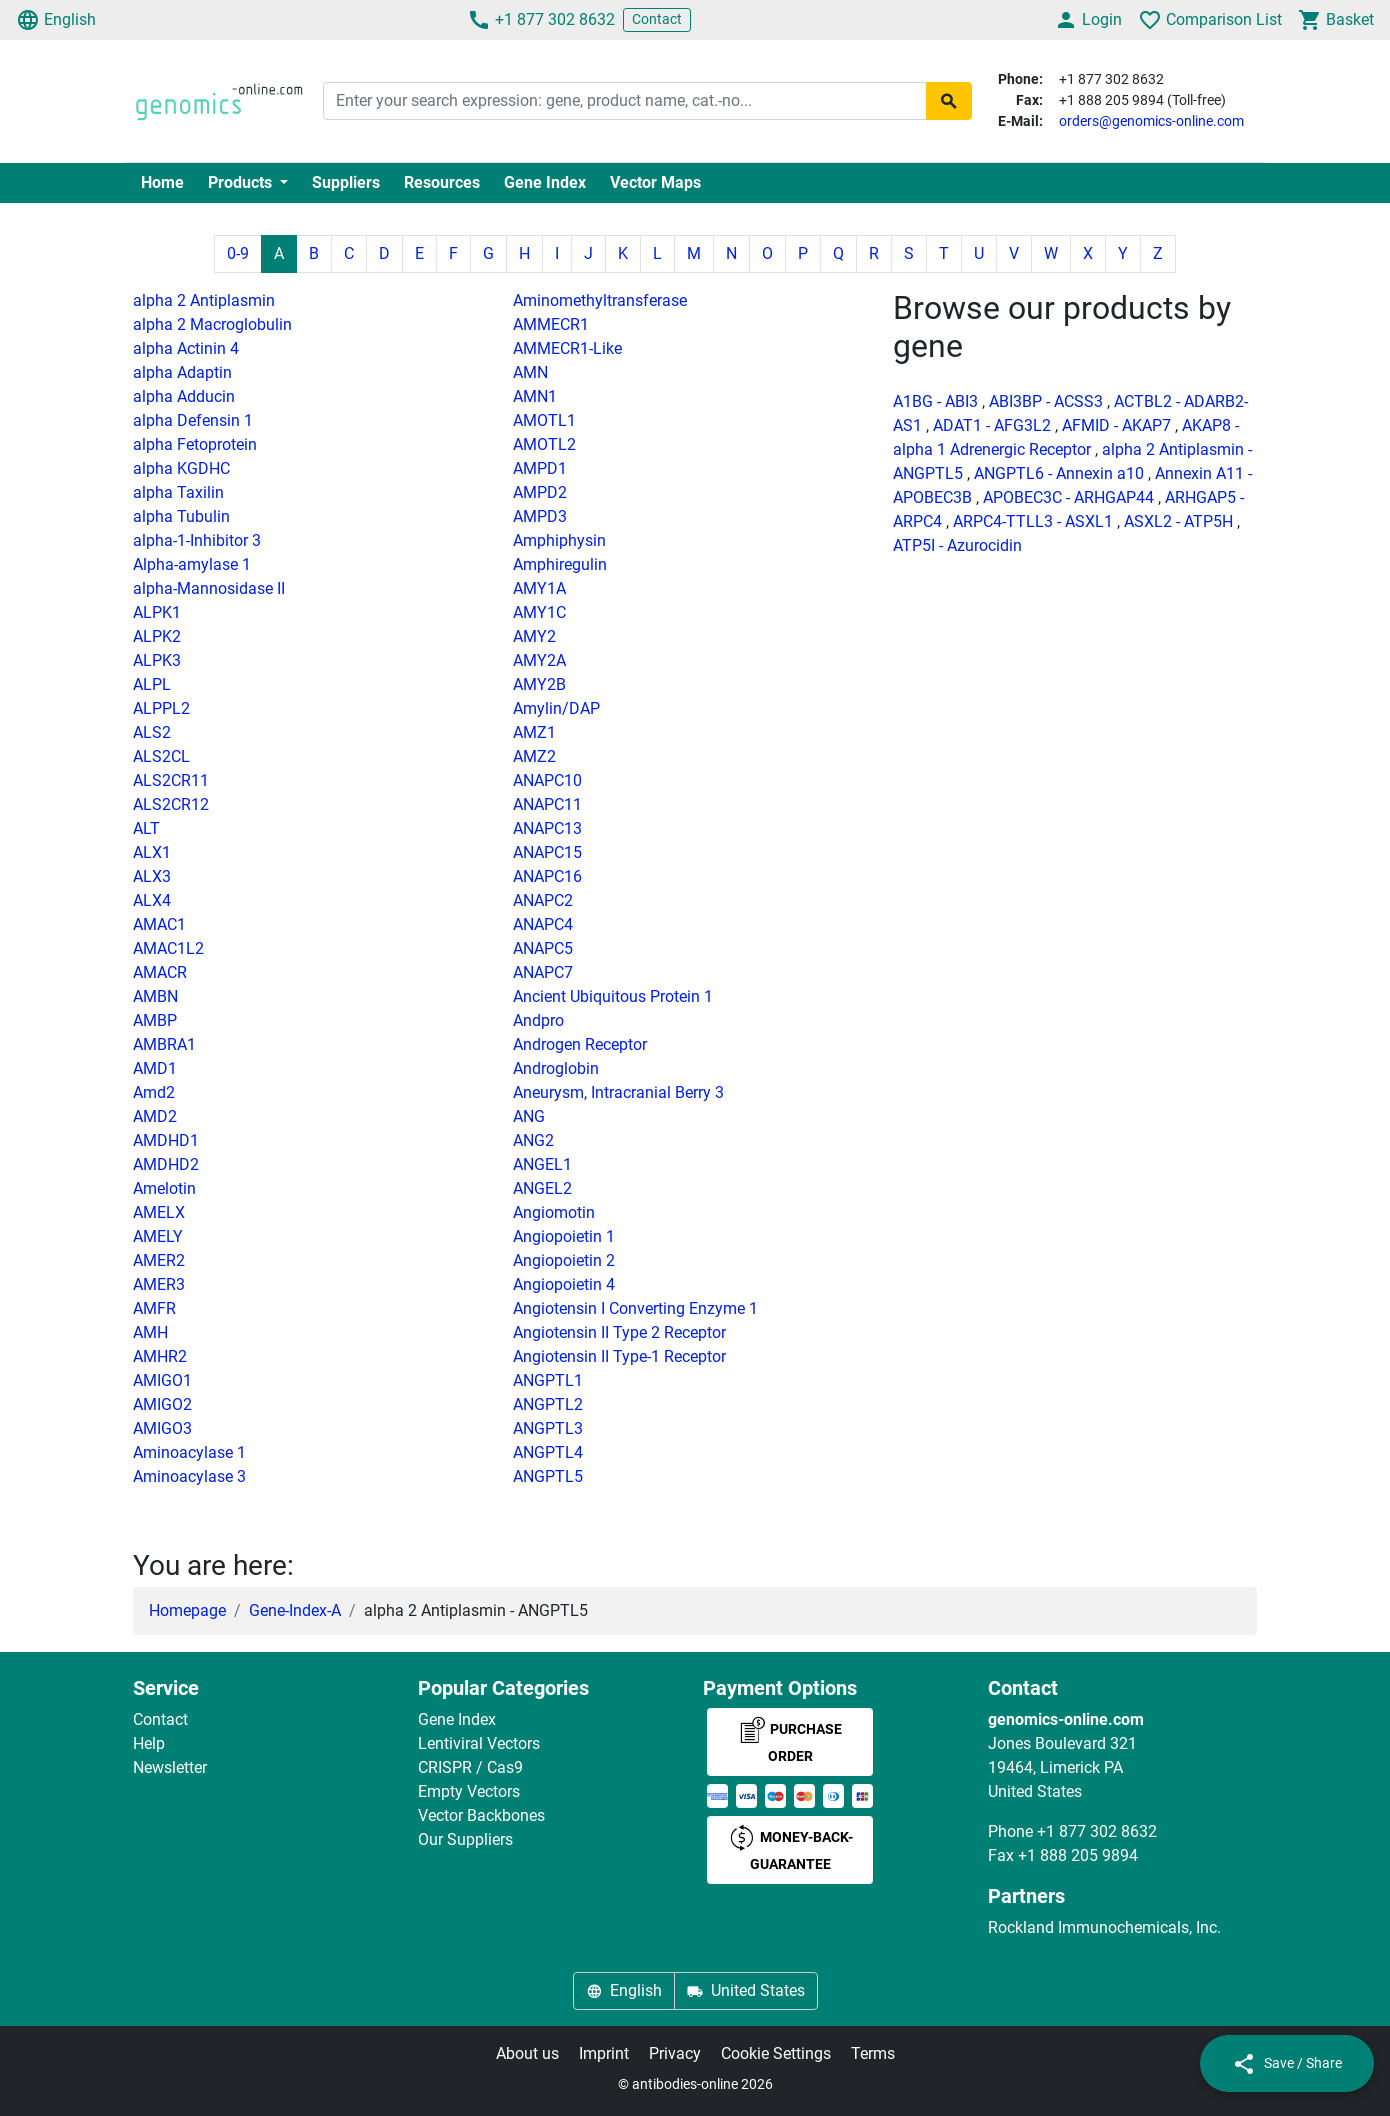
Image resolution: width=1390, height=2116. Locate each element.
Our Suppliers (465, 1839)
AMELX (159, 1212)
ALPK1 (157, 612)
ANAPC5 (543, 948)
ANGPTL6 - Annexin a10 (1059, 473)
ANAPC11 (547, 804)
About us (527, 2053)
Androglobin (556, 1068)
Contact (657, 19)
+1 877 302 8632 (541, 20)
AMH (150, 1332)
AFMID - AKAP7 (1116, 425)
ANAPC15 (547, 852)
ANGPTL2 (548, 1404)
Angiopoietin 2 (564, 1260)
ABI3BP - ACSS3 (1046, 401)
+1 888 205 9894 (1078, 1855)
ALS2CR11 (171, 780)
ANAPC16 (547, 876)
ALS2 (152, 732)
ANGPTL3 (548, 1428)
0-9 (238, 253)
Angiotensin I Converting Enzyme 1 (635, 1308)
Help (149, 1743)
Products (242, 182)
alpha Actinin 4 (186, 348)
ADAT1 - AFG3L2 (992, 425)
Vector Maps (655, 182)
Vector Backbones (481, 1815)
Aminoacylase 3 (189, 1476)
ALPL (152, 684)
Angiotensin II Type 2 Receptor (619, 1332)
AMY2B (539, 684)
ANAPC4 (543, 924)
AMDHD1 (166, 1140)
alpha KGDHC (181, 468)
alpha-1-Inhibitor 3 (197, 540)
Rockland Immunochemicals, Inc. (1104, 1927)
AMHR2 (160, 1356)
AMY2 (534, 636)
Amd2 (154, 1092)
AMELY (158, 1236)
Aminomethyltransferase (600, 300)
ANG (529, 1116)
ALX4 (152, 900)
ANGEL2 (542, 1188)
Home (162, 182)
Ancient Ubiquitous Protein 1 (613, 996)
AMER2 (159, 1260)
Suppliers (346, 182)
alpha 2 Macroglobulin (212, 324)
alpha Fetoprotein (195, 444)
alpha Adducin (184, 396)
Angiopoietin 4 (564, 1284)
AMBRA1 (164, 1044)
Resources (442, 182)
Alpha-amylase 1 (192, 564)
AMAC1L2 (168, 948)
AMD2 (155, 1116)
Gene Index (545, 182)
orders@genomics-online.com (1151, 121)
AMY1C (539, 612)
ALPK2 (157, 636)
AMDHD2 (166, 1164)
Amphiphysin (559, 540)
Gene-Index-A (295, 1610)
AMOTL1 (544, 420)
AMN (530, 372)
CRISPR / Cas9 (470, 1767)
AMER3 (159, 1284)
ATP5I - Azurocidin (957, 545)
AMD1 (155, 1068)
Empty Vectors (469, 1791)
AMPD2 (540, 492)
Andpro (538, 1020)
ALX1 (152, 852)
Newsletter (170, 1767)
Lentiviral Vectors (479, 1743)
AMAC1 (159, 924)
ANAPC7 (543, 972)
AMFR (154, 1308)
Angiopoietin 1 (564, 1236)
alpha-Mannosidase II (209, 588)
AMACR (160, 972)
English (56, 20)
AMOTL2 (544, 444)
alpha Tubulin (181, 516)
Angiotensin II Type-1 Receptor (619, 1356)
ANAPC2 (543, 900)
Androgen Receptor (580, 1044)
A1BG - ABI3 (935, 401)
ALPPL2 (161, 708)
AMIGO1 (162, 1380)
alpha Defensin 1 (193, 420)
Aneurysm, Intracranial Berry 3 (618, 1092)
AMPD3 (540, 516)
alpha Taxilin (178, 492)
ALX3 (152, 876)
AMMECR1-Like (567, 348)
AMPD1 (540, 468)
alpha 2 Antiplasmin (204, 300)
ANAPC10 (547, 780)
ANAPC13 (547, 828)
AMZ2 (534, 756)
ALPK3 (157, 660)
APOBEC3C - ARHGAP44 (1068, 497)
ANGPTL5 (548, 1476)
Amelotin (164, 1188)
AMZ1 (534, 732)
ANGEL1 (542, 1164)
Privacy (675, 2053)
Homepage (187, 1610)
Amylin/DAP (556, 708)
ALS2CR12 (171, 804)
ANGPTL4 (548, 1452)
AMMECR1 (551, 324)
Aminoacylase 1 (189, 1452)
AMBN (155, 996)
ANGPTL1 (548, 1380)
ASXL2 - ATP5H (1178, 521)
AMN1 (535, 396)
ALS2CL (161, 756)
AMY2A (539, 660)
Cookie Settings (776, 2053)
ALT (146, 828)
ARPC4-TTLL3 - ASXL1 (1033, 521)
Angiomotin (554, 1212)
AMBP (155, 1020)
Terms (873, 2053)
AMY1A (539, 588)
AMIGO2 (162, 1404)
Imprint (604, 2053)
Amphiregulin (560, 564)
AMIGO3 (162, 1428)
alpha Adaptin (182, 372)
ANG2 (533, 1140)
